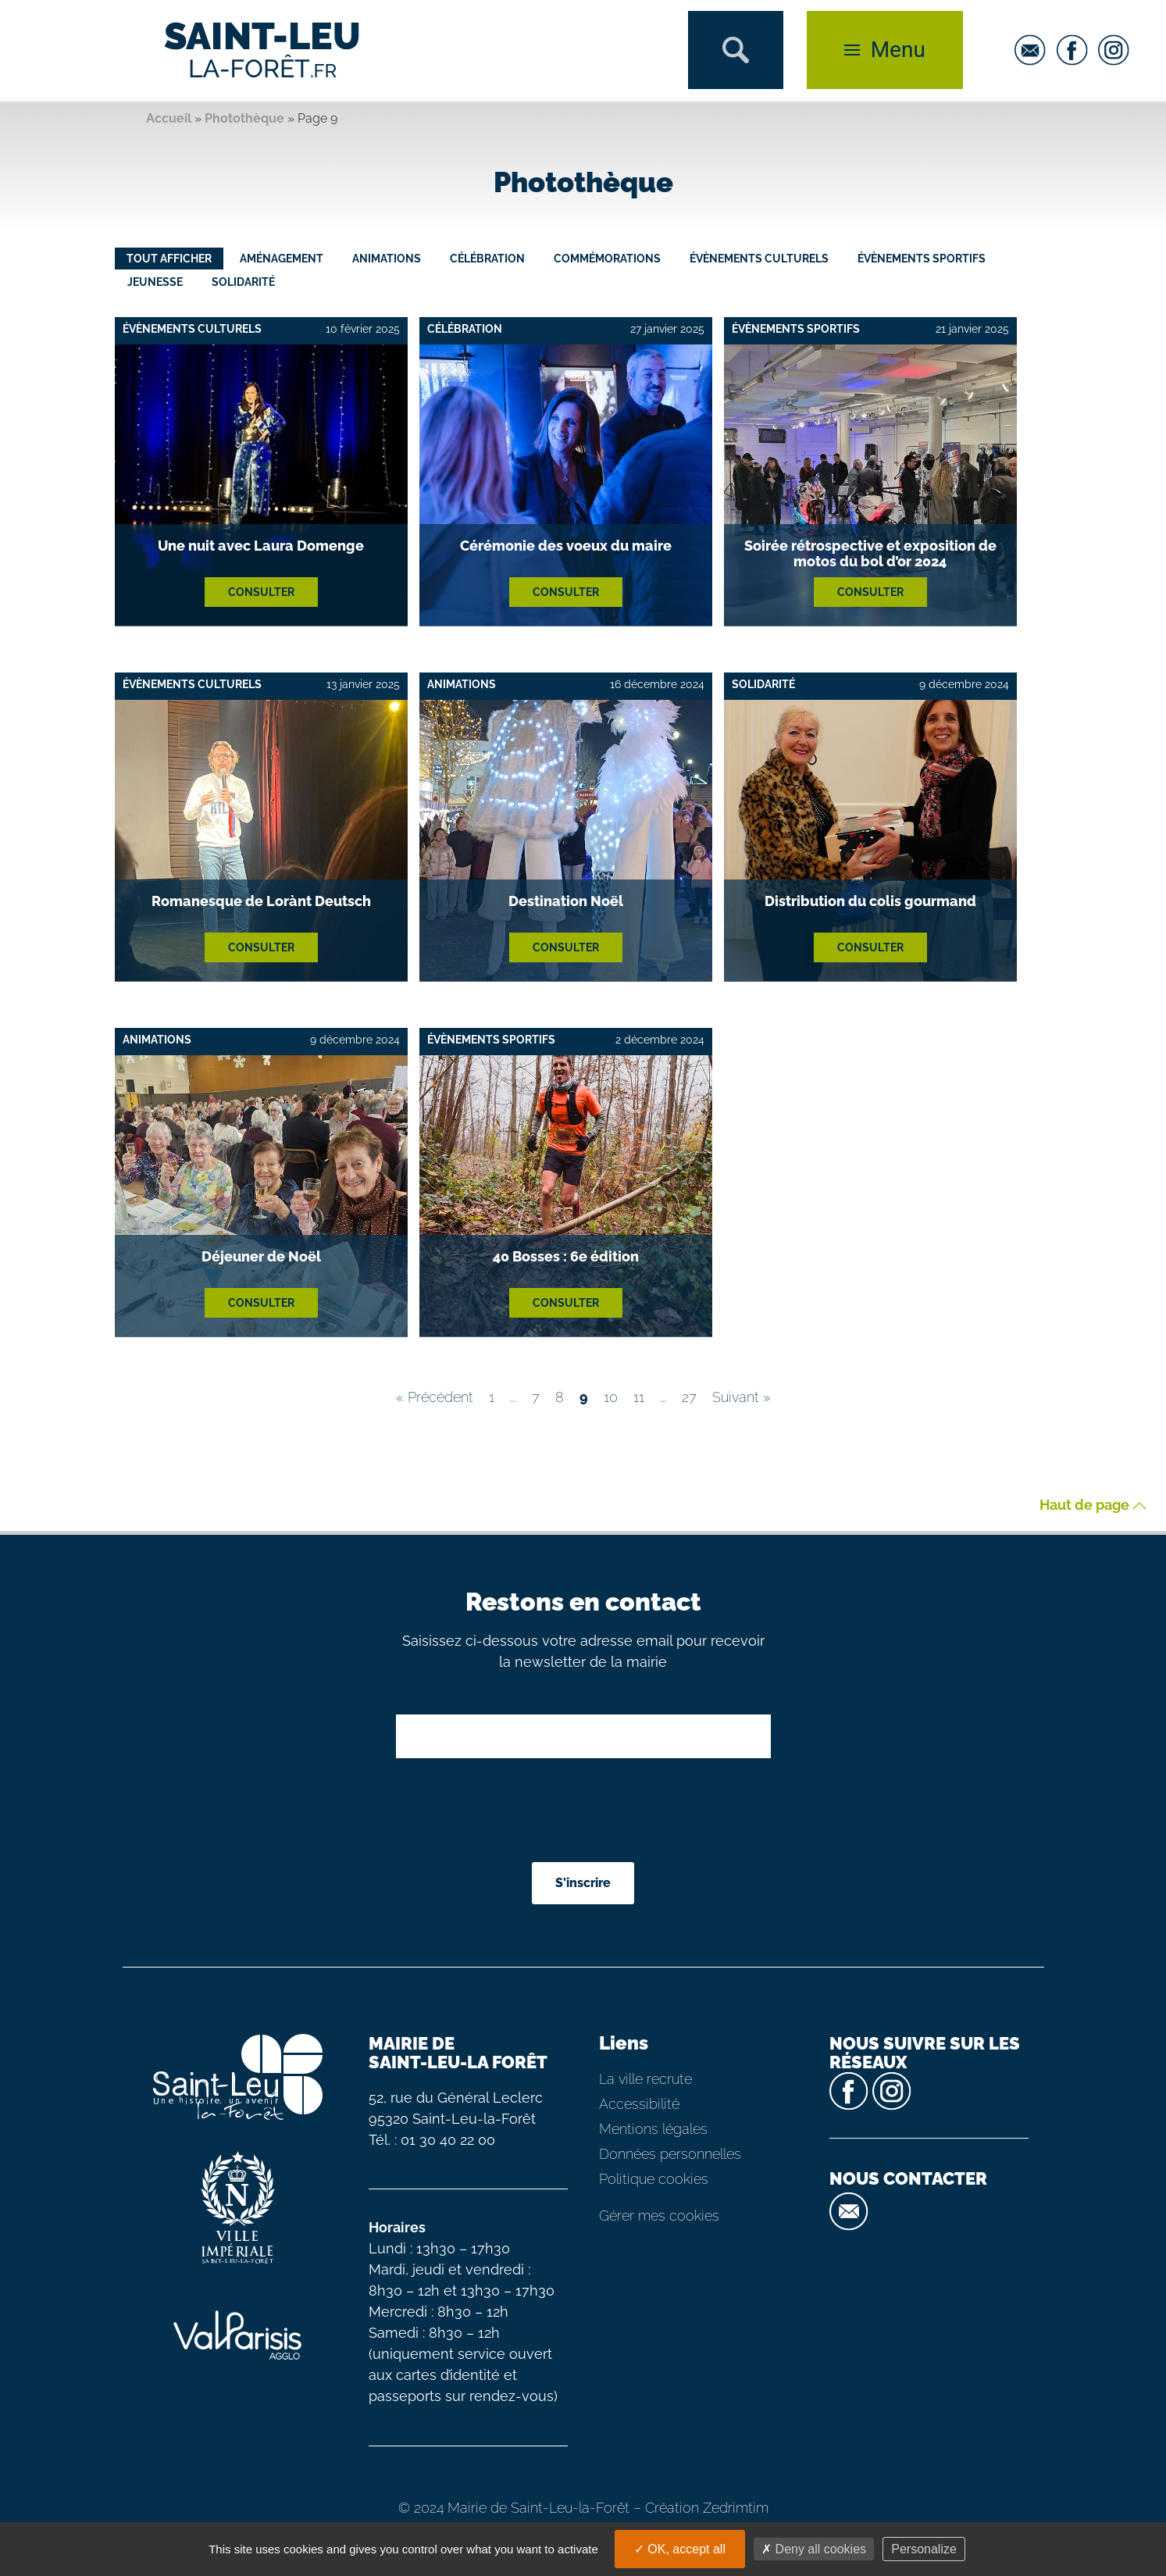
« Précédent (434, 1397)
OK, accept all (680, 2549)
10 (611, 1397)
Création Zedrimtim (706, 2507)
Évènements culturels (759, 258)
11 (638, 1397)
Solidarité (243, 282)
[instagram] (1117, 50)
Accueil (168, 118)
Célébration (487, 258)
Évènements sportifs (922, 258)
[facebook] (1076, 50)
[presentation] (585, 1812)
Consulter (261, 592)
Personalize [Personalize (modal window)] (924, 2549)
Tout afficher (169, 258)
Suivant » (741, 1397)
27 (689, 1397)
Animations (386, 258)
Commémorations (607, 258)
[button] (735, 50)
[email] (1034, 50)
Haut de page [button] (1092, 1505)
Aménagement (281, 258)
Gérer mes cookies (659, 2215)
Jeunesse (155, 282)
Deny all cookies (813, 2549)
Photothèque (244, 118)
